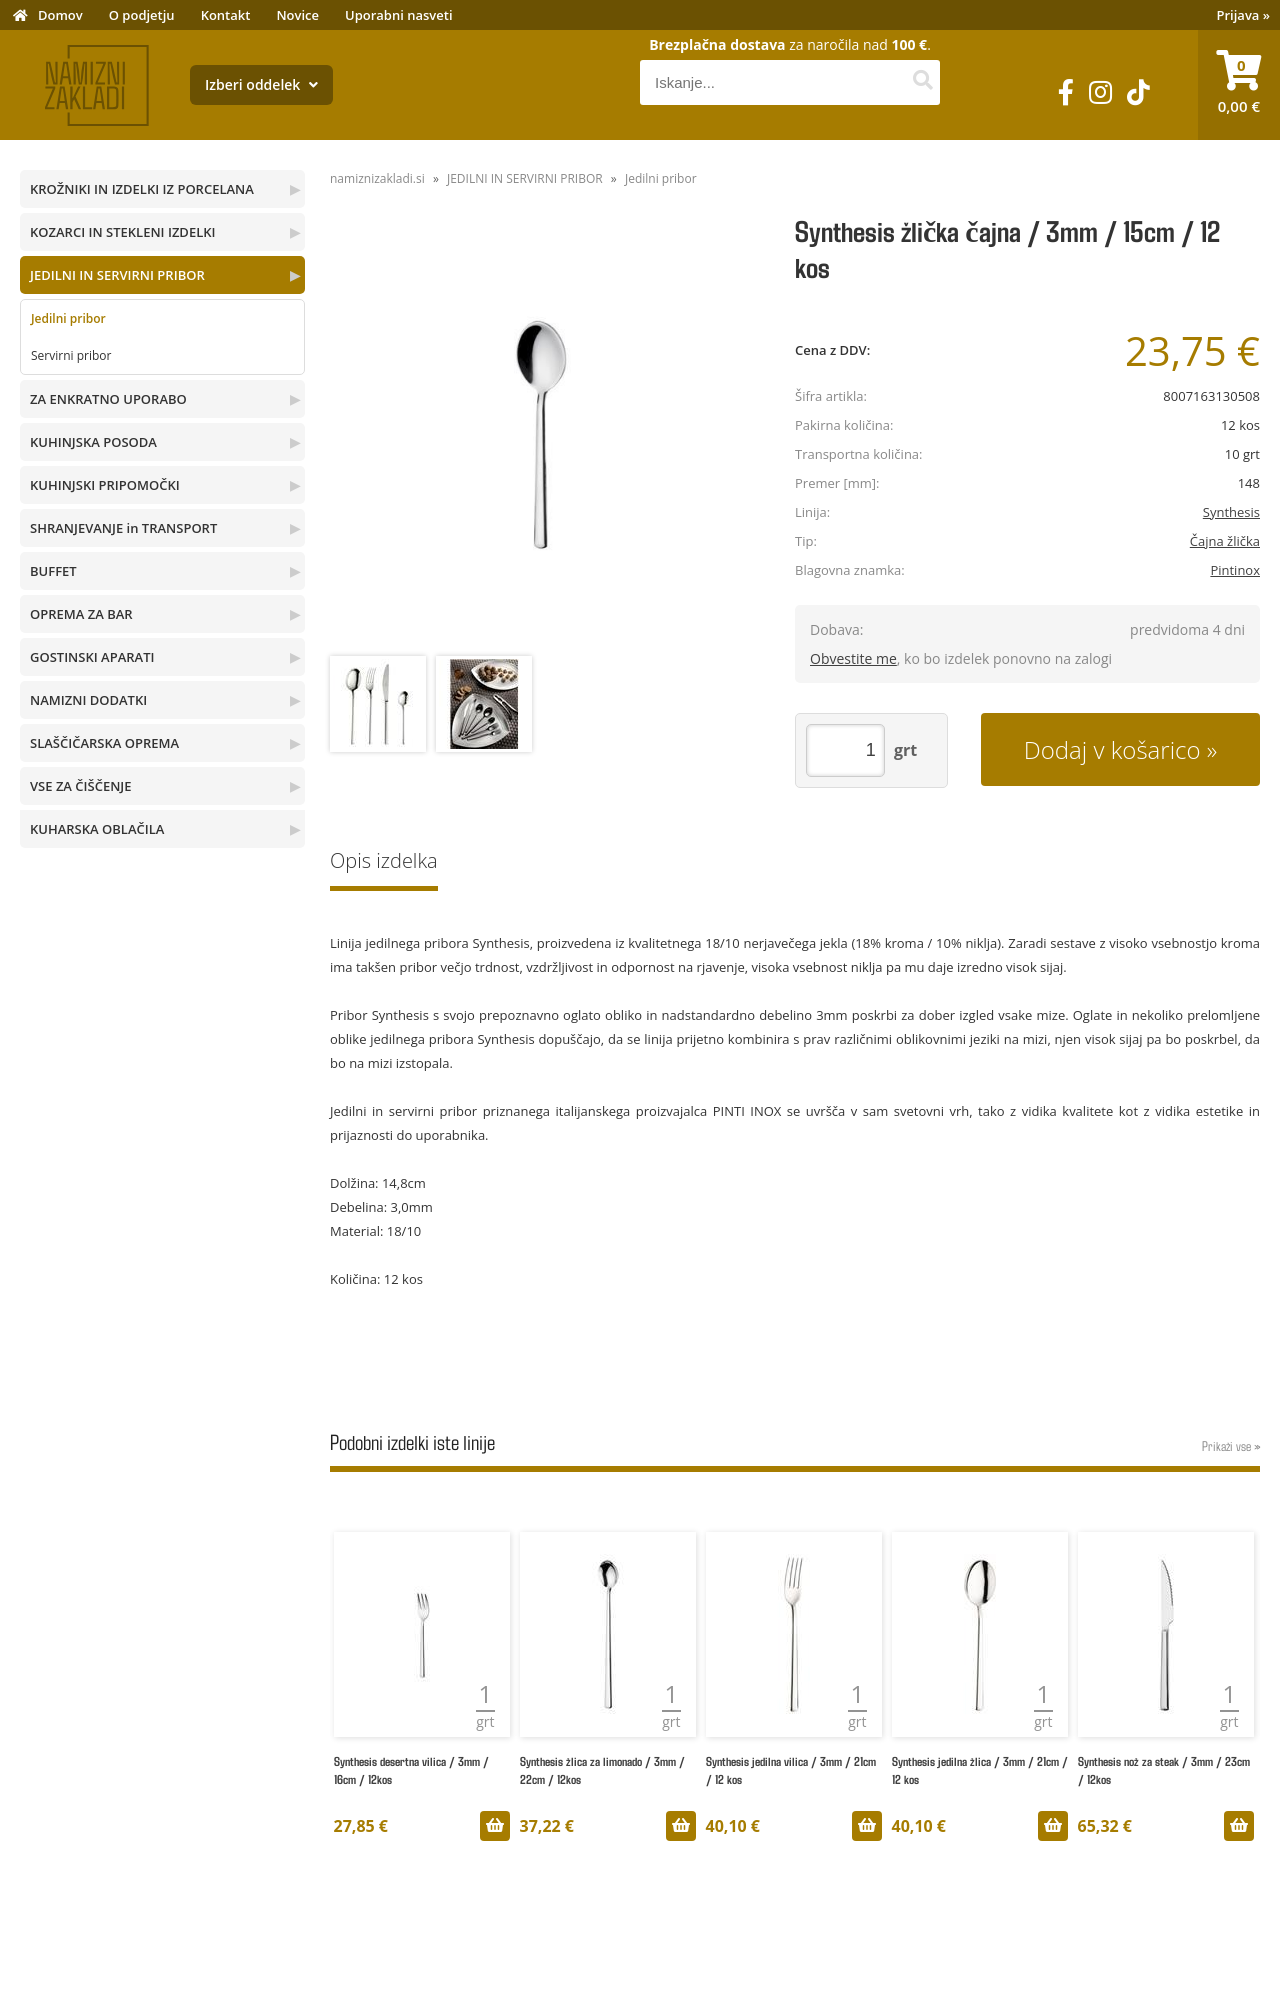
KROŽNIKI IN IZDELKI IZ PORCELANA (142, 189)
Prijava (1244, 15)
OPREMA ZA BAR (81, 614)
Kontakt (226, 15)
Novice (297, 15)
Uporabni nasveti (399, 15)
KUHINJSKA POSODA (93, 442)
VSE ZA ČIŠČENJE (81, 786)
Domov (60, 15)
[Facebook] (1066, 92)
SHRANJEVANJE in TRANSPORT (123, 528)
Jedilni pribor (68, 318)
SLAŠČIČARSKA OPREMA (104, 743)
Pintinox (1235, 570)
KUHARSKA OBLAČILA (97, 829)
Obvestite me (853, 658)
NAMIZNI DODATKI (88, 700)
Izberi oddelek (261, 84)
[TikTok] (1138, 92)
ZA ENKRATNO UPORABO (108, 399)
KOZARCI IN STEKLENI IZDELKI (122, 232)
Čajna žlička (1225, 541)
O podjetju (142, 15)
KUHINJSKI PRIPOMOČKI (105, 485)
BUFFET (53, 571)
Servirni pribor (71, 355)
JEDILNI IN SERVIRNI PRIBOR (117, 275)
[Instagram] (1100, 92)
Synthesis (1231, 512)
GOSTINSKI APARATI (92, 657)
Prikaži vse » (1231, 1445)
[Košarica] (1239, 85)
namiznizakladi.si (377, 178)
